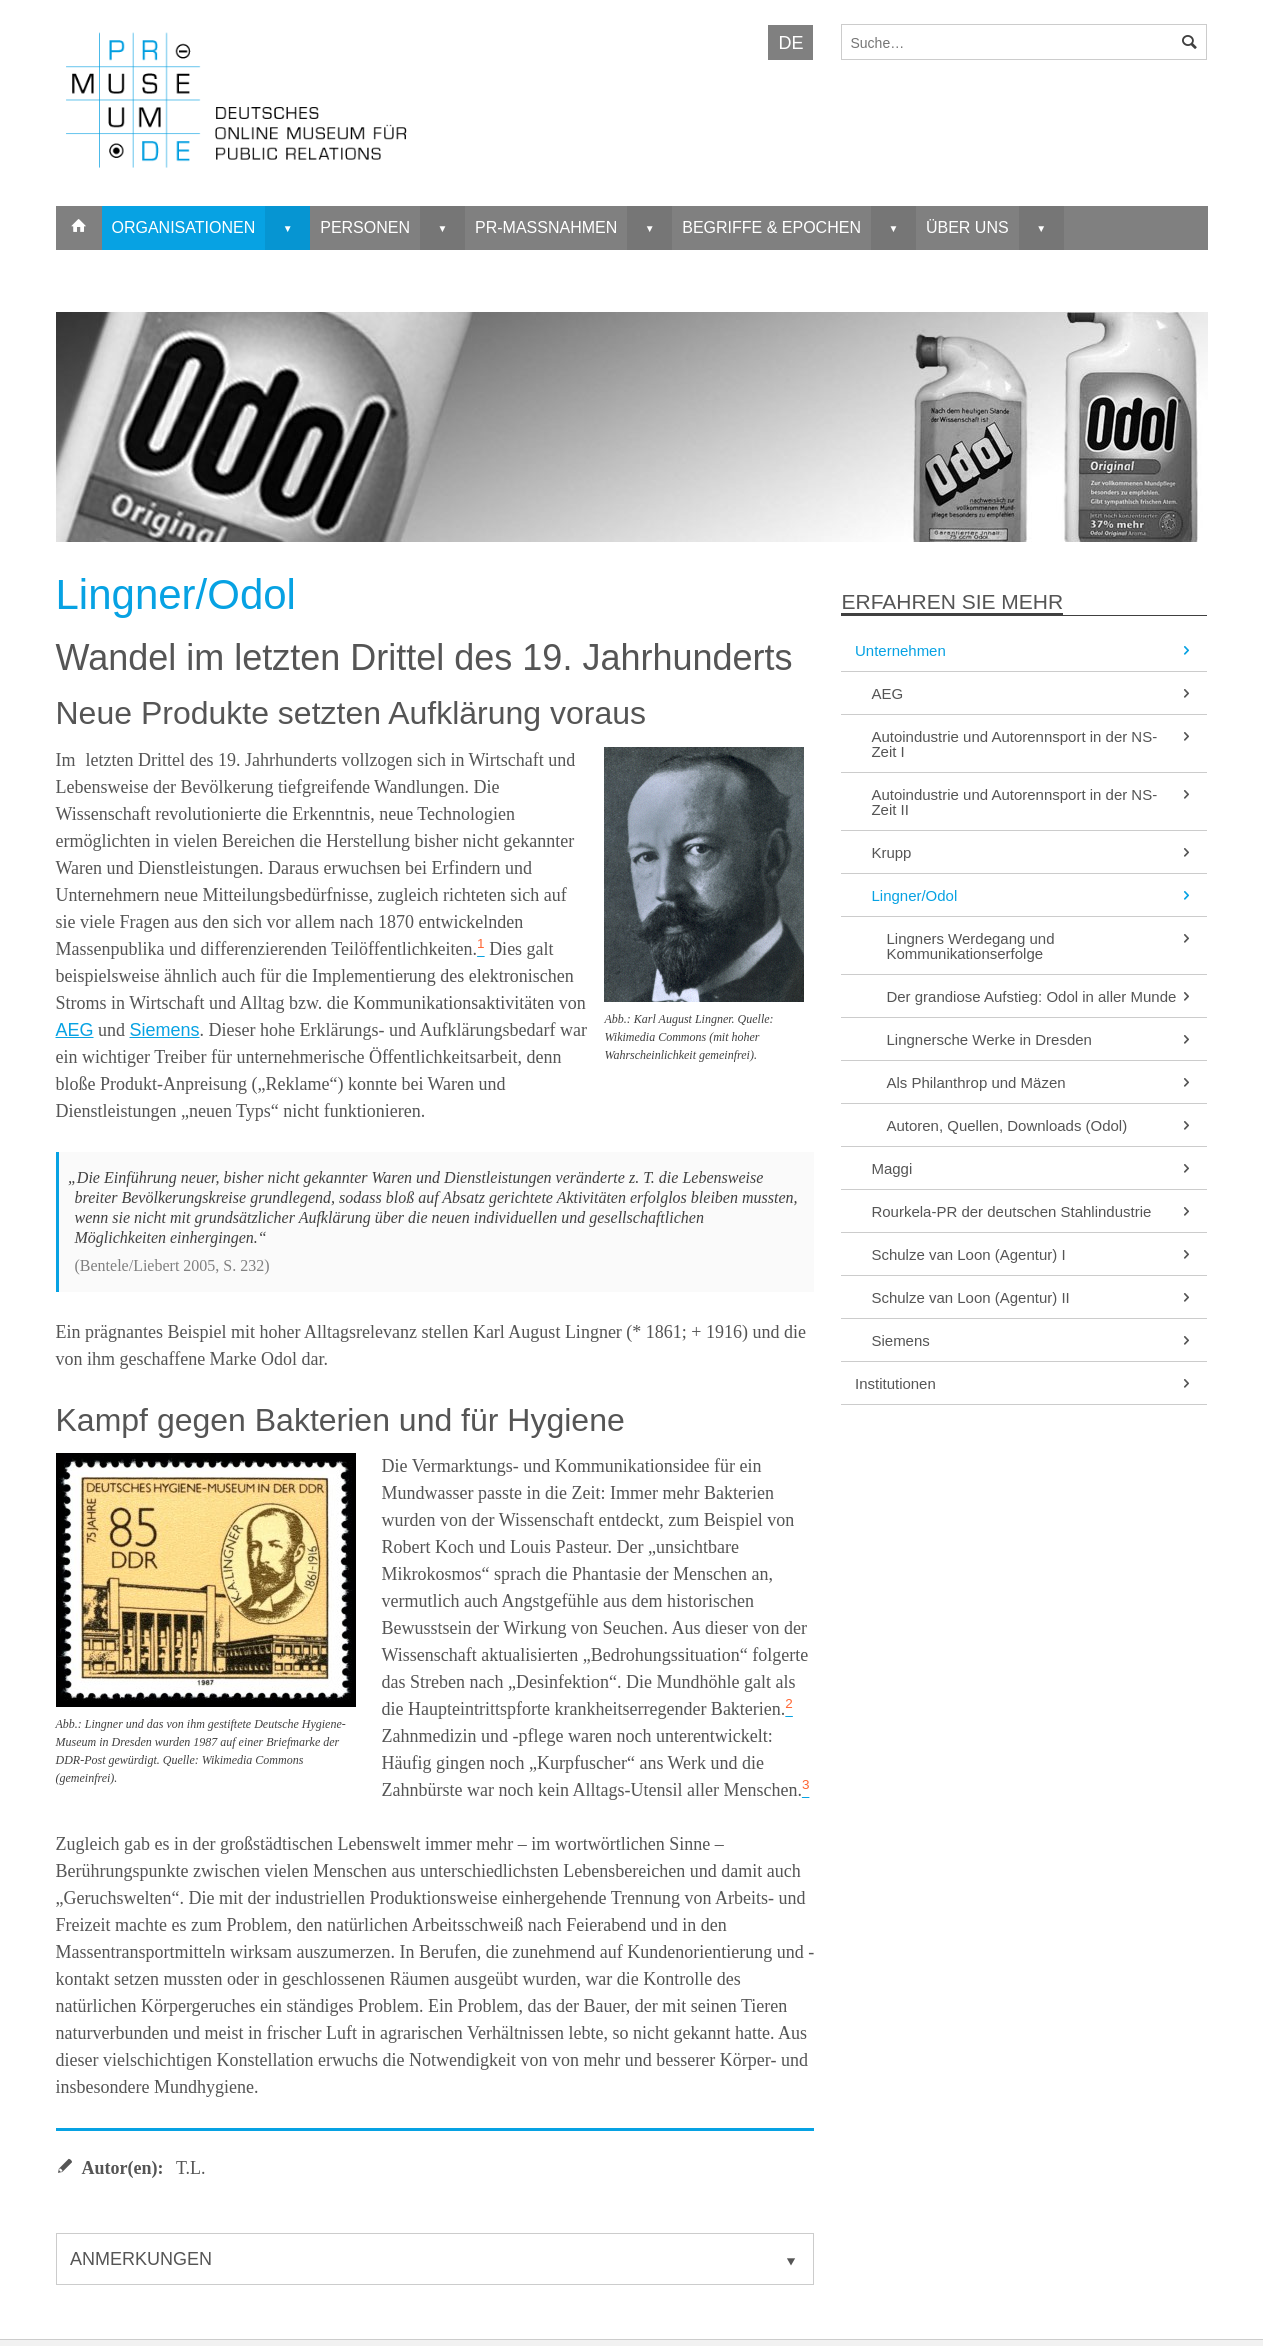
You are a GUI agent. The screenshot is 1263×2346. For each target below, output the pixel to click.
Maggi (1032, 1168)
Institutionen (1024, 1383)
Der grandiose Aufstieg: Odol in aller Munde (1040, 996)
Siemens (165, 1030)
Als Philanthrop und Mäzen (1040, 1082)
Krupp (1032, 852)
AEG (75, 1030)
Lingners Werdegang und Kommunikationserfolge (1040, 946)
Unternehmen (1024, 650)
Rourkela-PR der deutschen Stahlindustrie (1032, 1211)
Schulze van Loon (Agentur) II (1032, 1297)
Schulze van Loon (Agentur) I (1032, 1254)
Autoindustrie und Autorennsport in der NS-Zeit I (1032, 744)
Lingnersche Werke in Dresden (1040, 1039)
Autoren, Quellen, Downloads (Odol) (1040, 1125)
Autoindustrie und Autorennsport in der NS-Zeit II (1032, 802)
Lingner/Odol (1032, 895)
